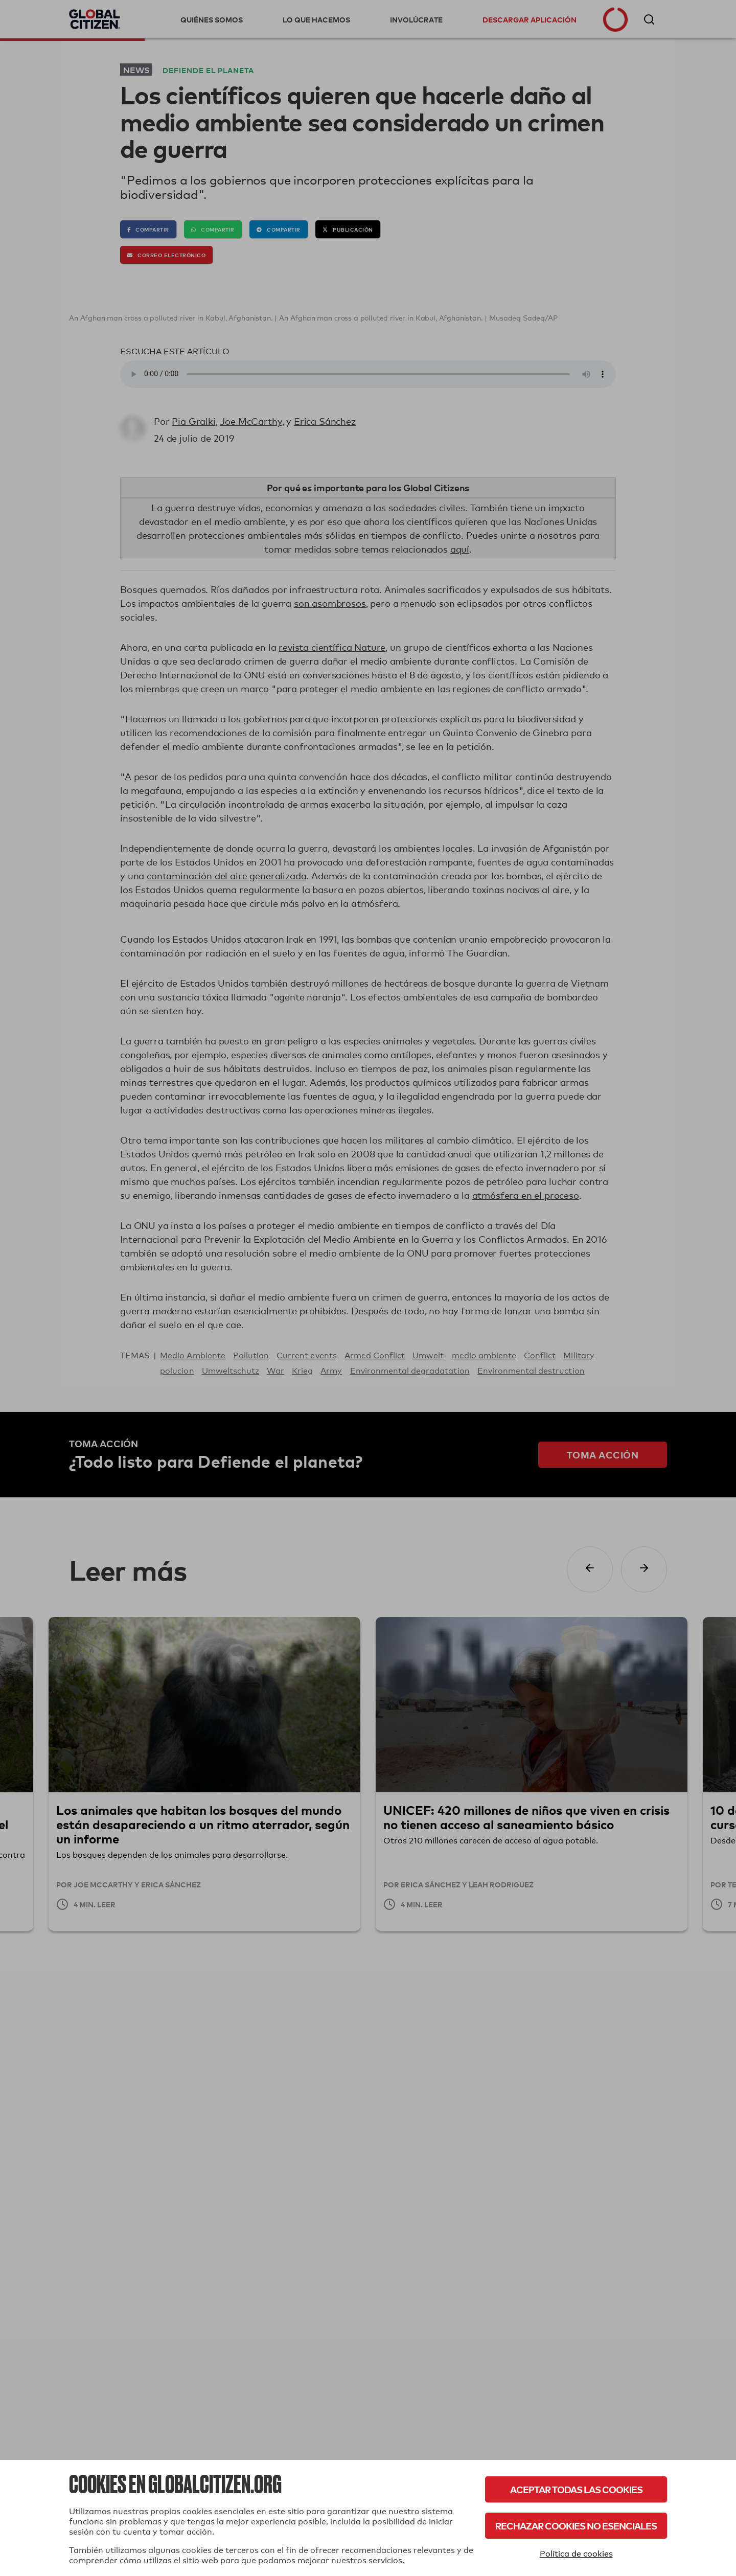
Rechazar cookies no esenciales (576, 2525)
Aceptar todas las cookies (576, 2489)
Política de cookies (576, 2554)
